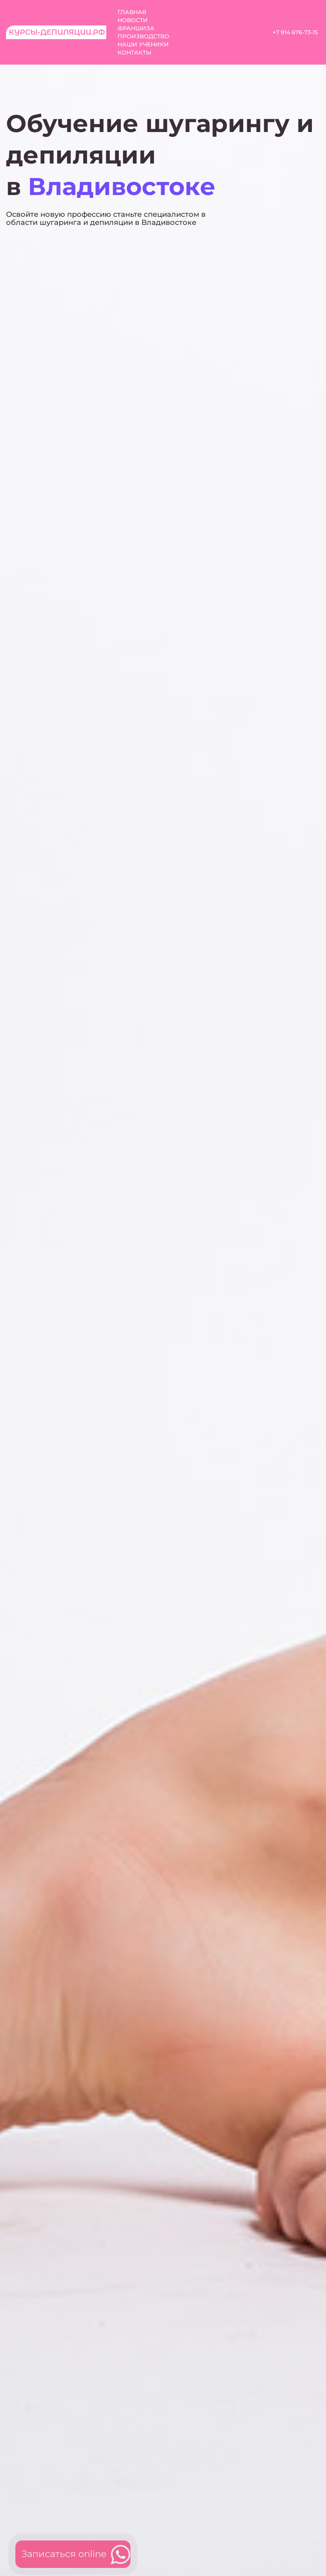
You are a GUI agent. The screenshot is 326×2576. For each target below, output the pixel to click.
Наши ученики (143, 44)
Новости (133, 20)
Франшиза (136, 28)
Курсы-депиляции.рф (57, 32)
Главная (132, 12)
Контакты (134, 52)
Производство (143, 36)
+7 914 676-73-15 (295, 32)
